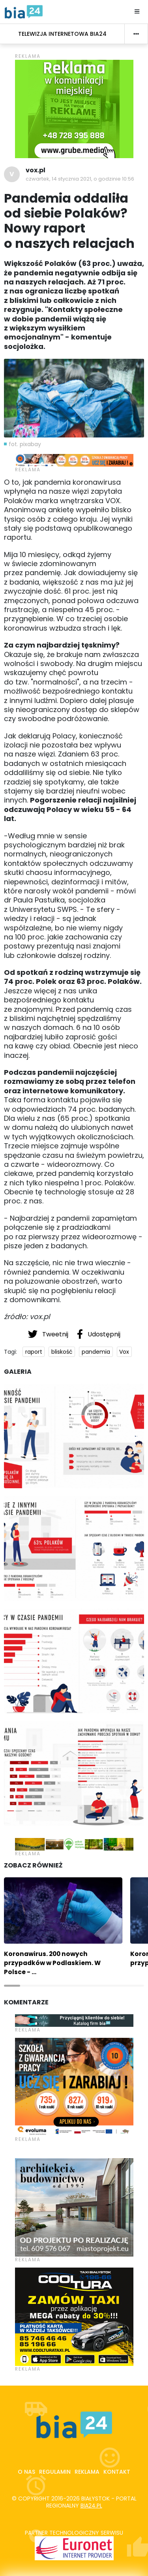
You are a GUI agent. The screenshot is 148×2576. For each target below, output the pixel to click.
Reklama (87, 2471)
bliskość (62, 1352)
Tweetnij (49, 1334)
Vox (124, 1352)
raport (33, 1352)
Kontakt (116, 2471)
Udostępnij (98, 1334)
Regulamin (55, 2471)
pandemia (96, 1352)
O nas (26, 2471)
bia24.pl (91, 2506)
